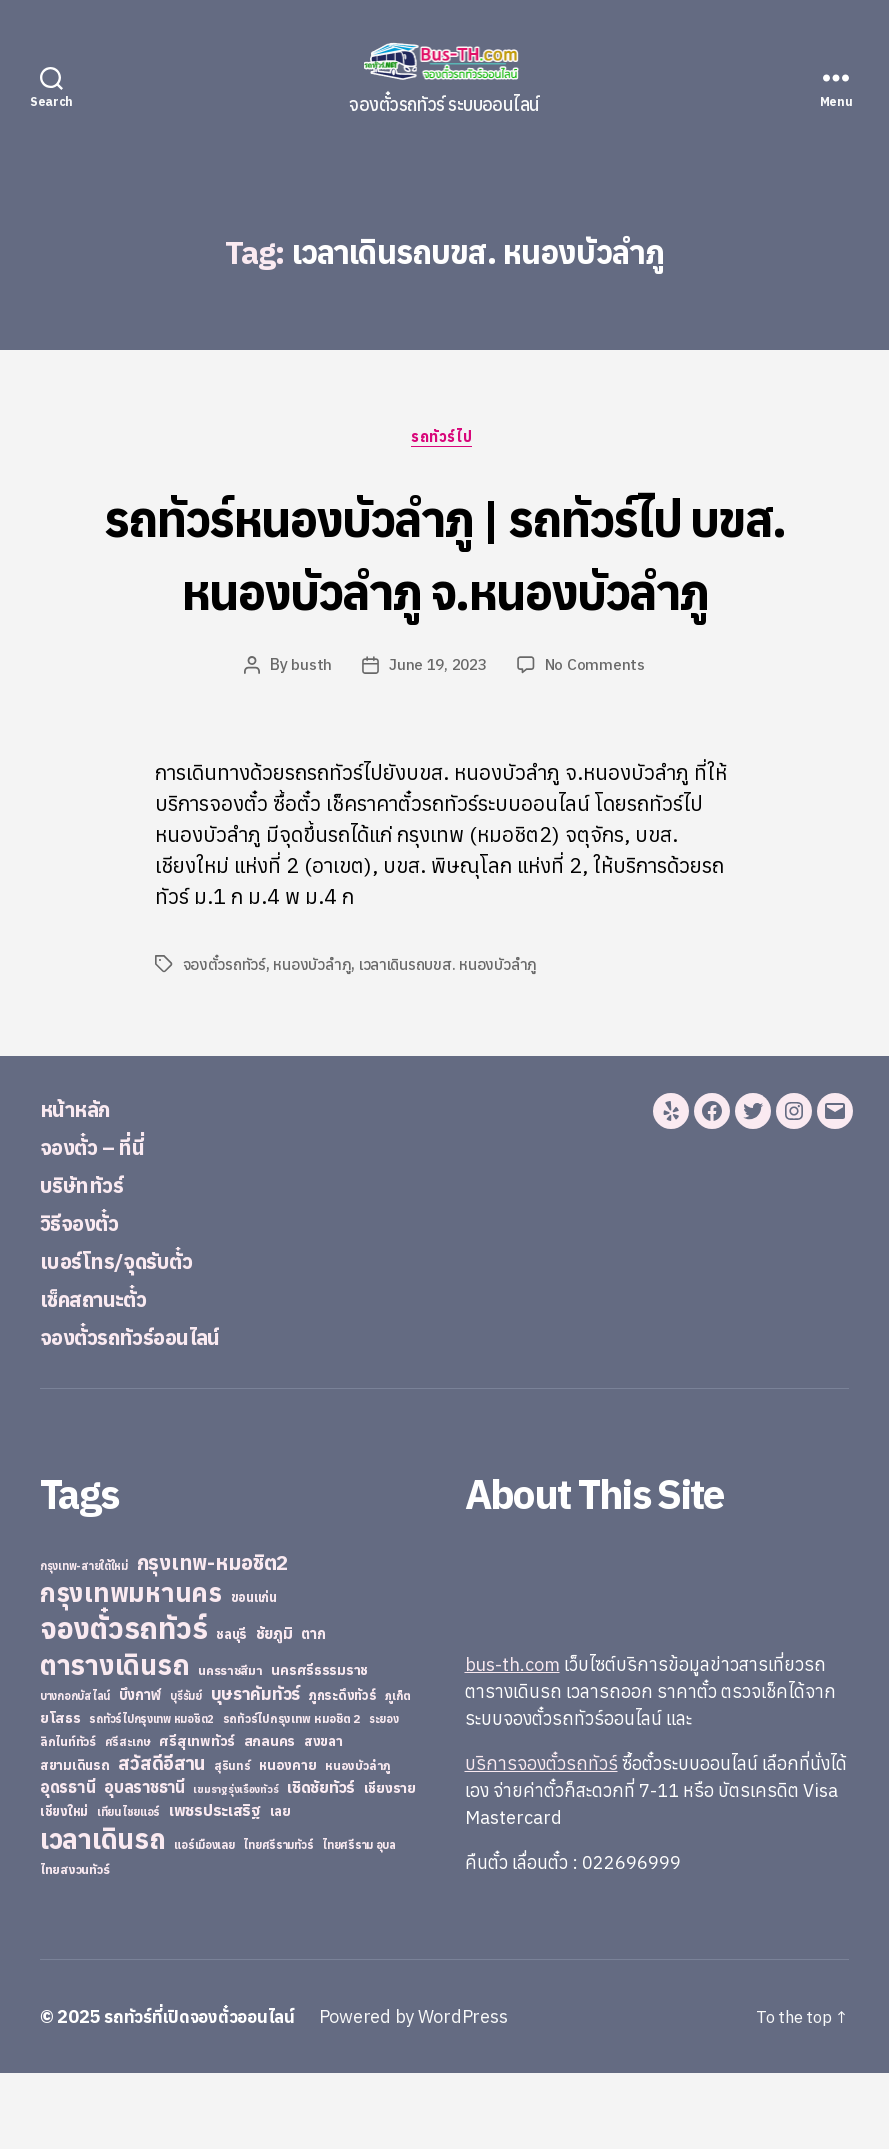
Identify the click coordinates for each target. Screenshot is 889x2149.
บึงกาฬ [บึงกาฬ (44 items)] (140, 1770)
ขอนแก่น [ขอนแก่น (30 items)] (254, 1673)
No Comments (598, 741)
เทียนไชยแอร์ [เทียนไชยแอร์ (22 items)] (128, 1887)
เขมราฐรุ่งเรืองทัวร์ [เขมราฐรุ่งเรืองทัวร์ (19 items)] (235, 1865)
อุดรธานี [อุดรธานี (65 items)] (67, 1862)
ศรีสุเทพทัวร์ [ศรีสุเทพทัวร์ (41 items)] (197, 1817)
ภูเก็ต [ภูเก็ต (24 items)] (398, 1771)
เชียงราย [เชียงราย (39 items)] (390, 1864)
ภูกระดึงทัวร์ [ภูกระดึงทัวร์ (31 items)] (343, 1771)
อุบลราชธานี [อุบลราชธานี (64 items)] (144, 1862)
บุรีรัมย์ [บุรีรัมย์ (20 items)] (186, 1772)
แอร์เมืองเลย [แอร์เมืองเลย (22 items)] (204, 1920)
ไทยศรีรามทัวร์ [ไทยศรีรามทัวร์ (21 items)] (278, 1921)
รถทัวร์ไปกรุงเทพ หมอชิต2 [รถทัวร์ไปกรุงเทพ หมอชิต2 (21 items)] (151, 1795)
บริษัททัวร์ (89, 1260)
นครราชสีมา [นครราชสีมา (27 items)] (230, 1746)
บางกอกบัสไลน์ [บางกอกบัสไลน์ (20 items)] (75, 1772)
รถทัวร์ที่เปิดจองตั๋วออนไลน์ (205, 2092)
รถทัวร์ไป (444, 439)
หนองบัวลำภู (313, 1040)
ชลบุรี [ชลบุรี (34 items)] (231, 1710)
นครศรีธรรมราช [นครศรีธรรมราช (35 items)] (319, 1746)
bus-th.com (512, 1740)
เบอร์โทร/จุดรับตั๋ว (129, 1336)
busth (309, 741)
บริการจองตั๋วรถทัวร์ (541, 1839)
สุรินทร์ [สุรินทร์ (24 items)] (232, 1841)
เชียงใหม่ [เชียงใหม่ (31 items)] (64, 1887)
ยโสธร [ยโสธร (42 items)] (60, 1793)
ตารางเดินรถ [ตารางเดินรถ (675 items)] (114, 1740)
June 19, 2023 (438, 741)
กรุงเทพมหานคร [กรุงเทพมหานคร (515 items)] (131, 1668)
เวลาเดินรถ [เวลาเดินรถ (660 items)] (103, 1914)
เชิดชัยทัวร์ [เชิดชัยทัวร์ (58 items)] (321, 1863)
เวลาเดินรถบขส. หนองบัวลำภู (450, 1040)
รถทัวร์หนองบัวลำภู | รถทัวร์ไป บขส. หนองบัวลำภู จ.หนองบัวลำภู (445, 589)
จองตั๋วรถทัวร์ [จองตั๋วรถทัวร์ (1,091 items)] (123, 1704)
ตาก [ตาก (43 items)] (313, 1709)
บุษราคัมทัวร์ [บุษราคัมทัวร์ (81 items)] (256, 1769)
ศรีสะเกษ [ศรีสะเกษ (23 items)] (128, 1817)
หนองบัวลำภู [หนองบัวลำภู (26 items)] (358, 1841)
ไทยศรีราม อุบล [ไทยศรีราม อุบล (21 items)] (359, 1921)
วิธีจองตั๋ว (86, 1298)
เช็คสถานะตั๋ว (103, 1374)
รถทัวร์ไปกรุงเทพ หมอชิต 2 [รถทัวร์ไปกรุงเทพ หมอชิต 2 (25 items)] (291, 1794)
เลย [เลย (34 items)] (280, 1887)
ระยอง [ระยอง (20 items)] (384, 1795)
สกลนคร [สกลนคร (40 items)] (269, 1817)
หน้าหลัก (81, 1184)
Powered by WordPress (424, 2092)
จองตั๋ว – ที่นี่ (100, 1222)
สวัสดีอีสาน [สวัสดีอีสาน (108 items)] (161, 1839)
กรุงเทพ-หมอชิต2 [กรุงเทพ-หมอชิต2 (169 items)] (213, 1638)
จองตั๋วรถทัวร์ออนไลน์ (148, 1412)
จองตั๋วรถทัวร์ (225, 1040)
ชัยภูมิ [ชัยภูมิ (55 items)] (274, 1709)
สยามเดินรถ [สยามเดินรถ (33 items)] (75, 1841)
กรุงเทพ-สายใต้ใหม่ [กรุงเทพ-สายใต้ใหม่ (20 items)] (84, 1642)
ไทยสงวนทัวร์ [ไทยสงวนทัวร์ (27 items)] (74, 1945)
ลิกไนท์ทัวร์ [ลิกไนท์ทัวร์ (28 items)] (68, 1817)
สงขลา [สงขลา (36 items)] (323, 1817)
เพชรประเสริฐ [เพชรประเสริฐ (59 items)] (215, 1886)
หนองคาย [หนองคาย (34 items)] (287, 1841)
